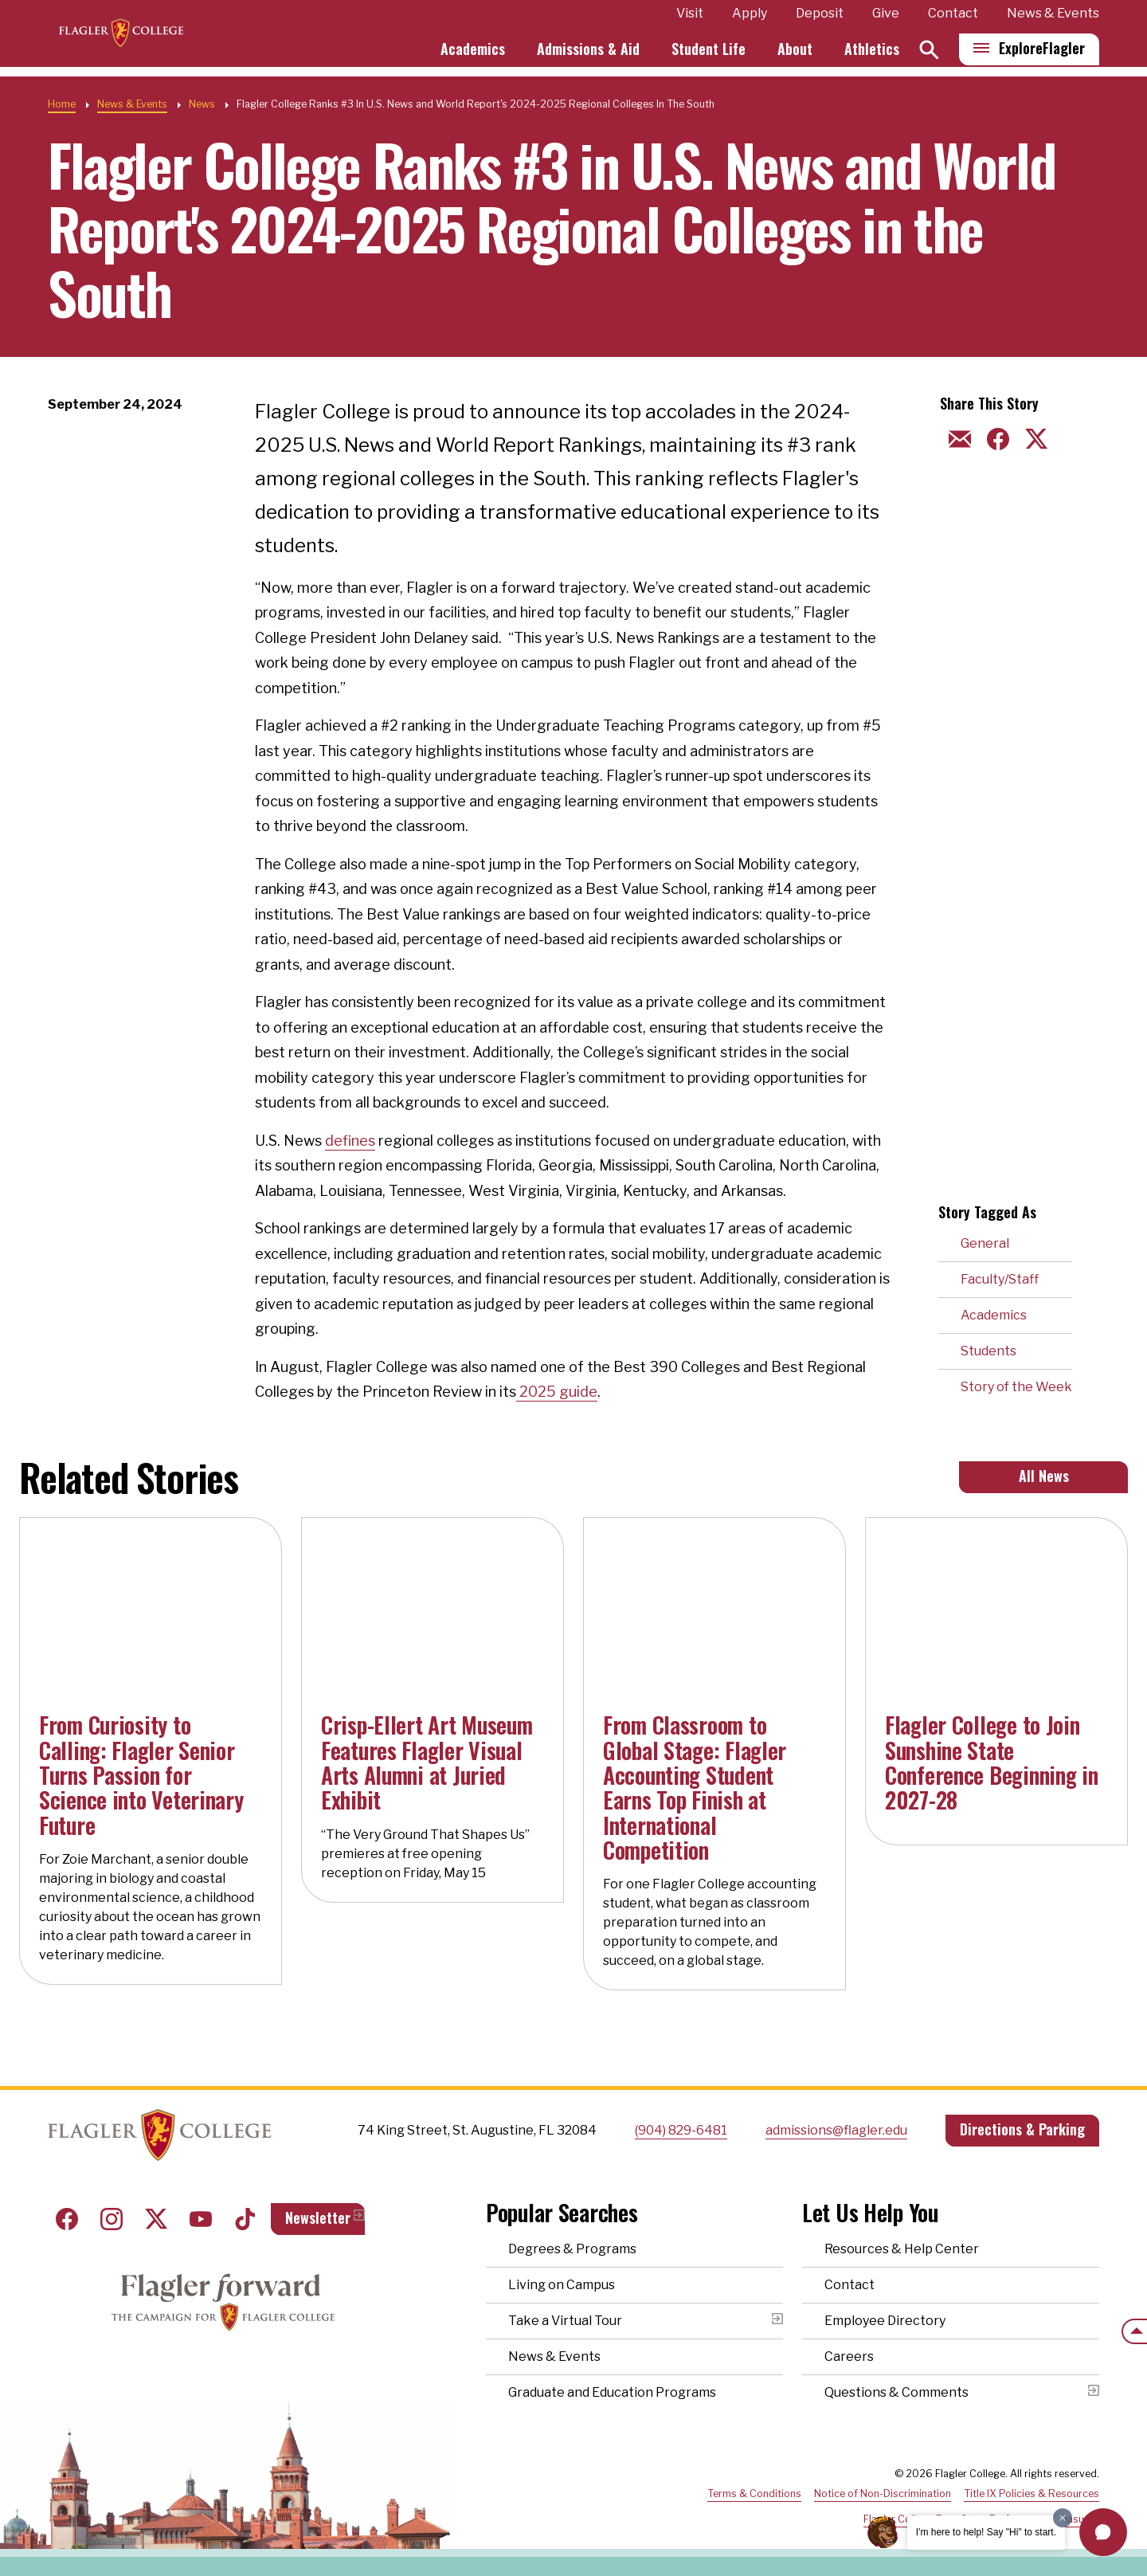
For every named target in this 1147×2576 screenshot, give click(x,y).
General (985, 1243)
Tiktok (245, 2219)
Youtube (201, 2219)
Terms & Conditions (754, 2494)
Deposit (820, 18)
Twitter (156, 2219)
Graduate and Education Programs (612, 2392)
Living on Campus (561, 2284)
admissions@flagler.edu (836, 2130)
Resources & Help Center (901, 2248)
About (794, 54)
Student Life (708, 54)
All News (1044, 1475)
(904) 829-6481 (681, 2130)
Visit (689, 18)
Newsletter (317, 2217)
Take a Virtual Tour (565, 2320)
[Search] (929, 54)
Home (62, 104)
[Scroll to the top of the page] (1134, 2331)
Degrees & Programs (572, 2248)
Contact (953, 18)
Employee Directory (884, 2320)
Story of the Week (1016, 1386)
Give (885, 18)
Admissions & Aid (588, 54)
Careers (849, 2356)
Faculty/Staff (1000, 1279)
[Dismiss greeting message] (1062, 2517)
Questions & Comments (896, 2392)
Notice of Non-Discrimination (882, 2494)
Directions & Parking (1022, 2129)
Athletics (871, 54)
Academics (472, 54)
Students (988, 1351)
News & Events (1053, 18)
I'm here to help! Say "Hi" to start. (986, 2532)
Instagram (111, 2219)
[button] (1103, 2532)
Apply (749, 18)
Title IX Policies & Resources (1031, 2494)
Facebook (67, 2219)
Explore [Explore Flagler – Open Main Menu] (1042, 53)
